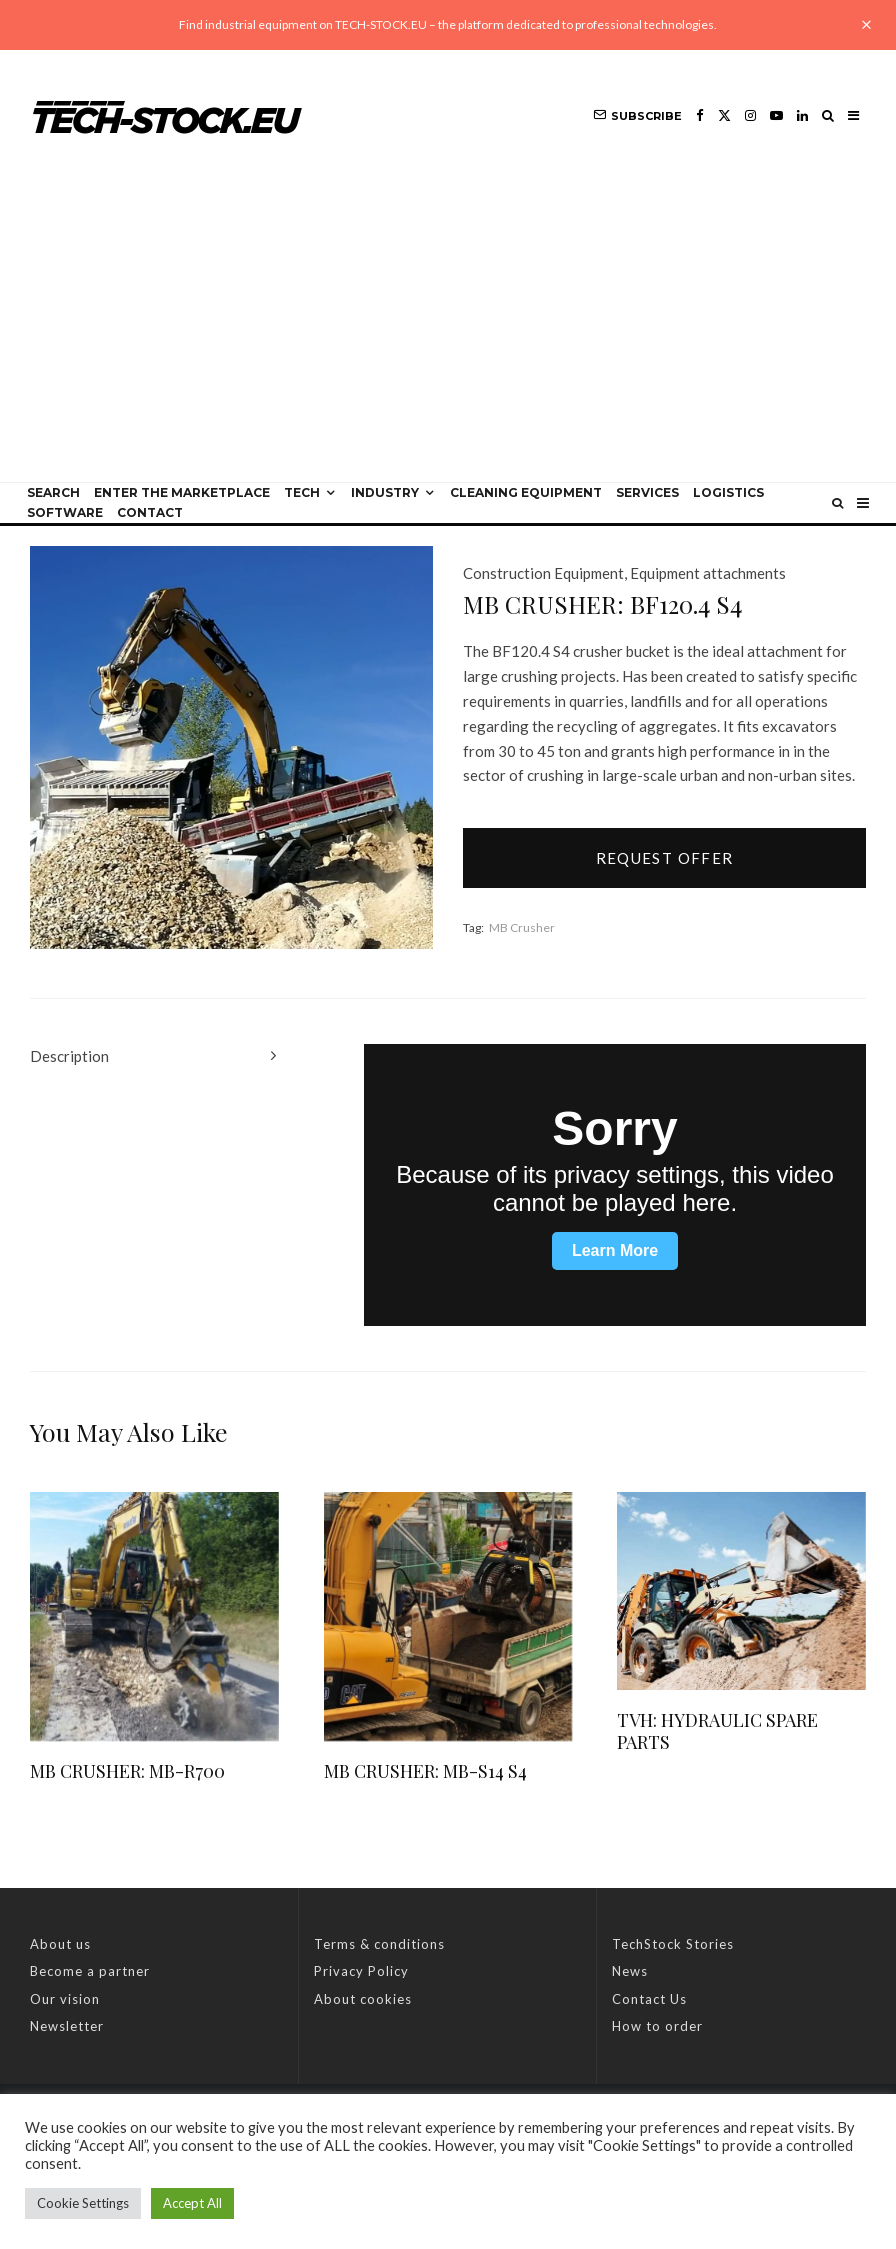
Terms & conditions (379, 1944)
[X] (724, 115)
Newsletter (67, 2026)
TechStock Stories (673, 1944)
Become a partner (90, 1971)
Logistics (728, 492)
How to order (657, 2026)
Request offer (665, 858)
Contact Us (649, 1999)
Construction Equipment (543, 573)
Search (53, 492)
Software (65, 512)
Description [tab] (69, 1056)
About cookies (363, 1999)
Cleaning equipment (526, 492)
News (630, 1971)
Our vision (65, 1999)
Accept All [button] (192, 2203)
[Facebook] (700, 115)
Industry (385, 492)
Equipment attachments (708, 573)
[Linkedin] (802, 115)
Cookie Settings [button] (83, 2203)
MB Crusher (522, 927)
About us (60, 1944)
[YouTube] (776, 115)
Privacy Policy (361, 1971)
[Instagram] (750, 115)
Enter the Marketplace (182, 492)
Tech (302, 492)
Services (647, 492)
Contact (150, 512)
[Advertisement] (448, 332)
